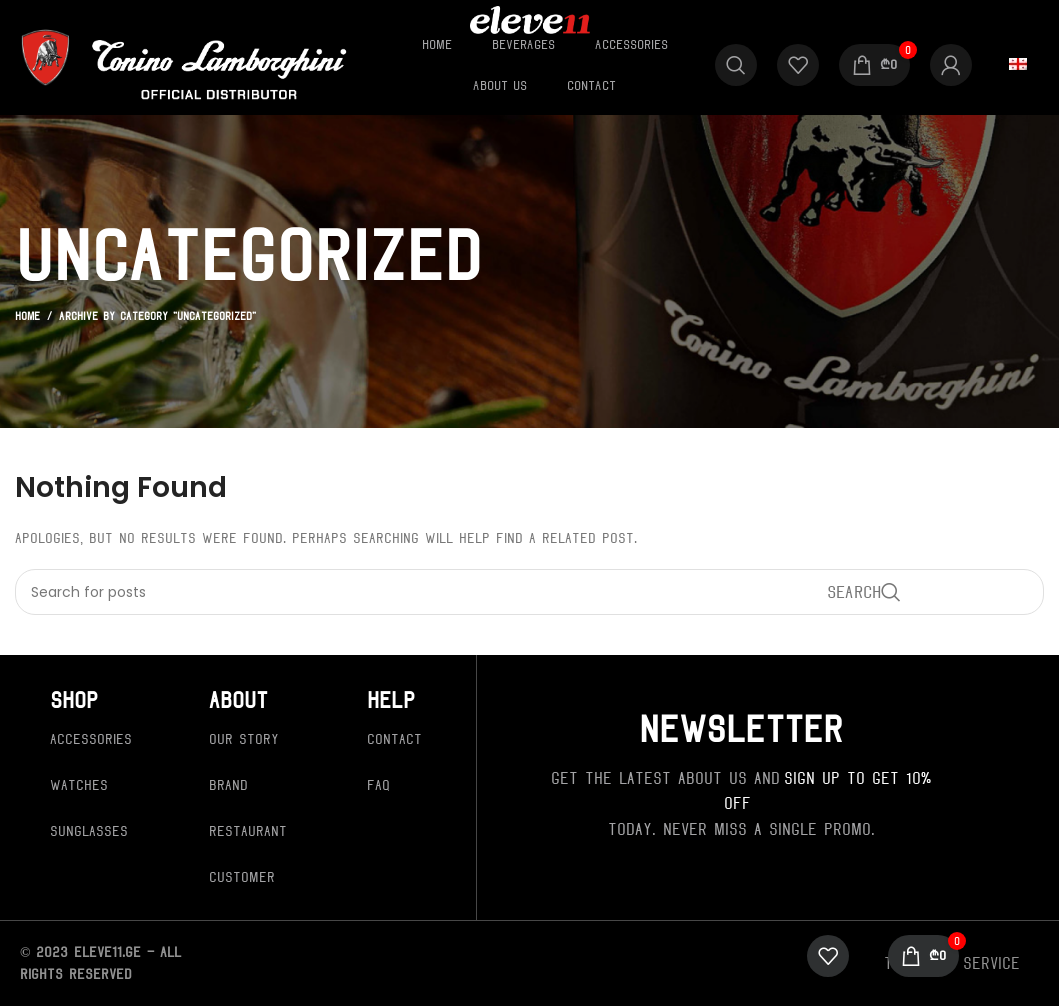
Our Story (244, 739)
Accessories (91, 739)
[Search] (736, 65)
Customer (242, 877)
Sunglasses (89, 831)
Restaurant (248, 831)
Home (27, 316)
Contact (394, 739)
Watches (79, 785)
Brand (228, 785)
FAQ (378, 785)
